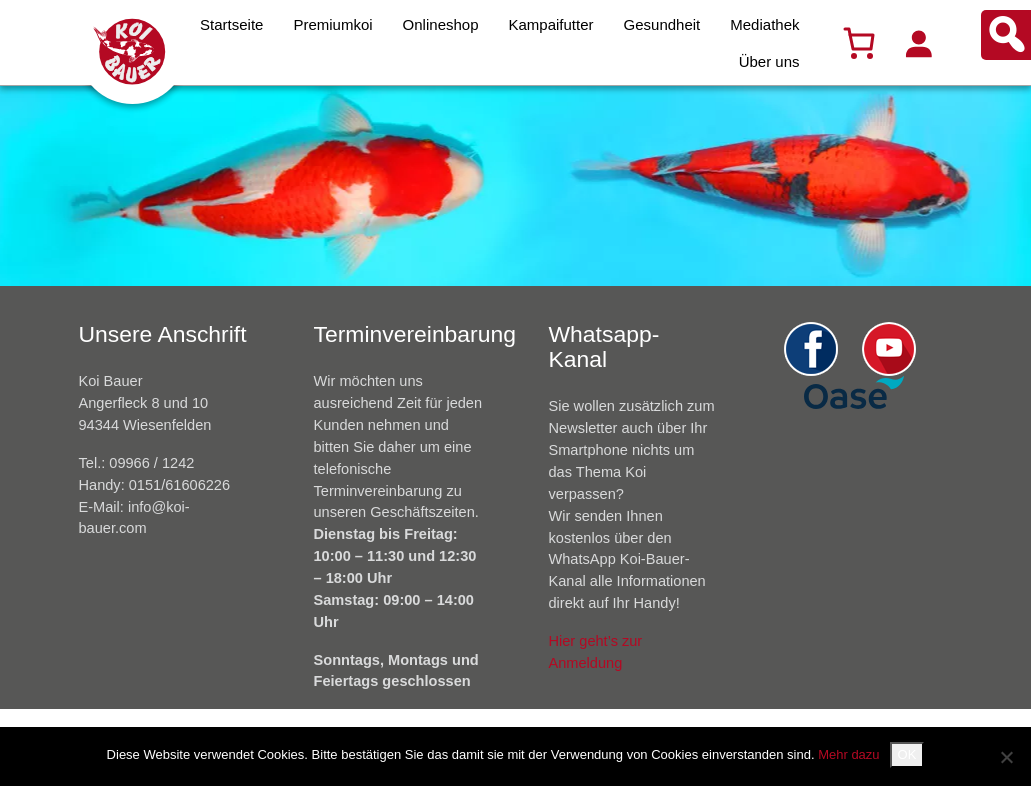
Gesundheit (662, 24)
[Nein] (1006, 757)
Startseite (231, 24)
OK (907, 754)
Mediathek (764, 24)
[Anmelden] (918, 43)
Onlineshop (441, 24)
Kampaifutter (551, 24)
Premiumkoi (332, 24)
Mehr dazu (848, 754)
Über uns (769, 61)
